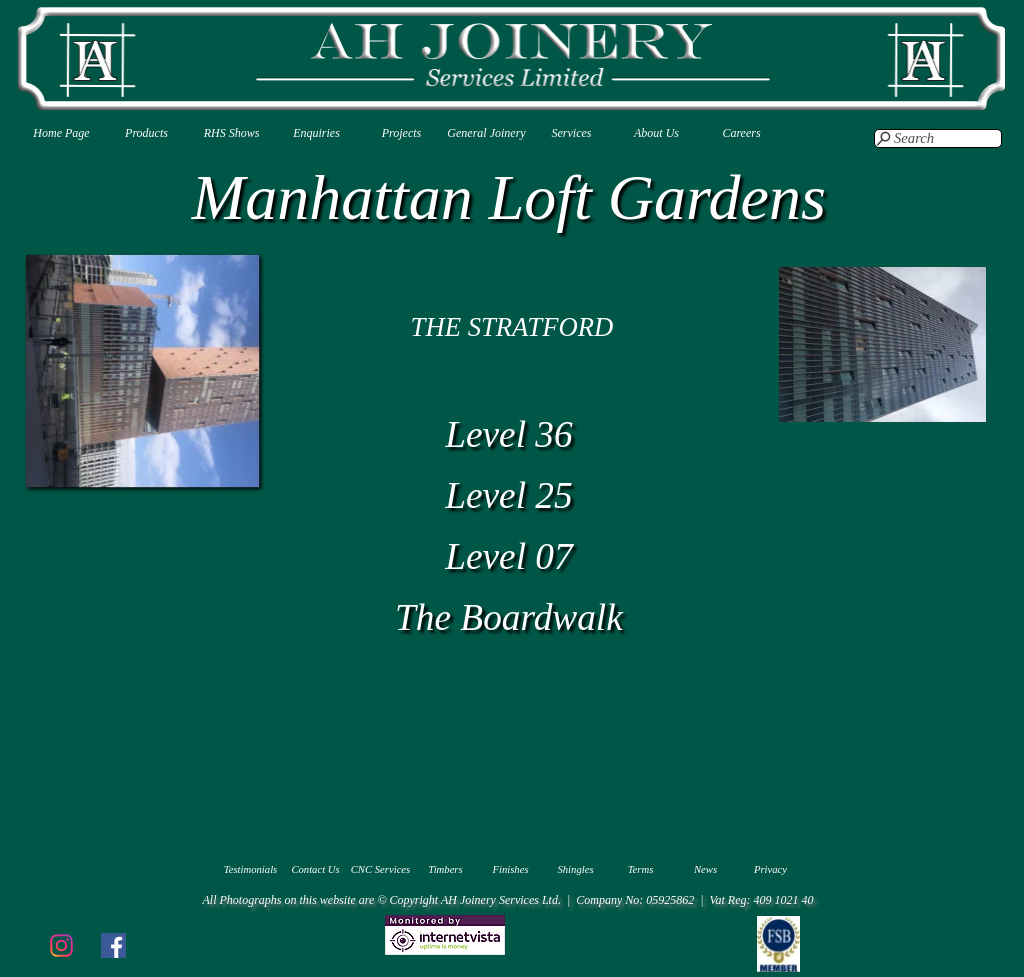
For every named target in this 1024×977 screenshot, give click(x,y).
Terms (641, 869)
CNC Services (381, 869)
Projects (402, 133)
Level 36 (509, 434)
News (705, 869)
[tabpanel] (512, 327)
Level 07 (509, 556)
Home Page (61, 133)
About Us (656, 133)
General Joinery (486, 133)
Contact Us (315, 869)
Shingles (575, 869)
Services (572, 133)
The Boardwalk (509, 617)
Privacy (770, 869)
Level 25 (509, 495)
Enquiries (316, 133)
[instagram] (61, 945)
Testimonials (251, 869)
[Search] (938, 138)
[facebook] (113, 945)
